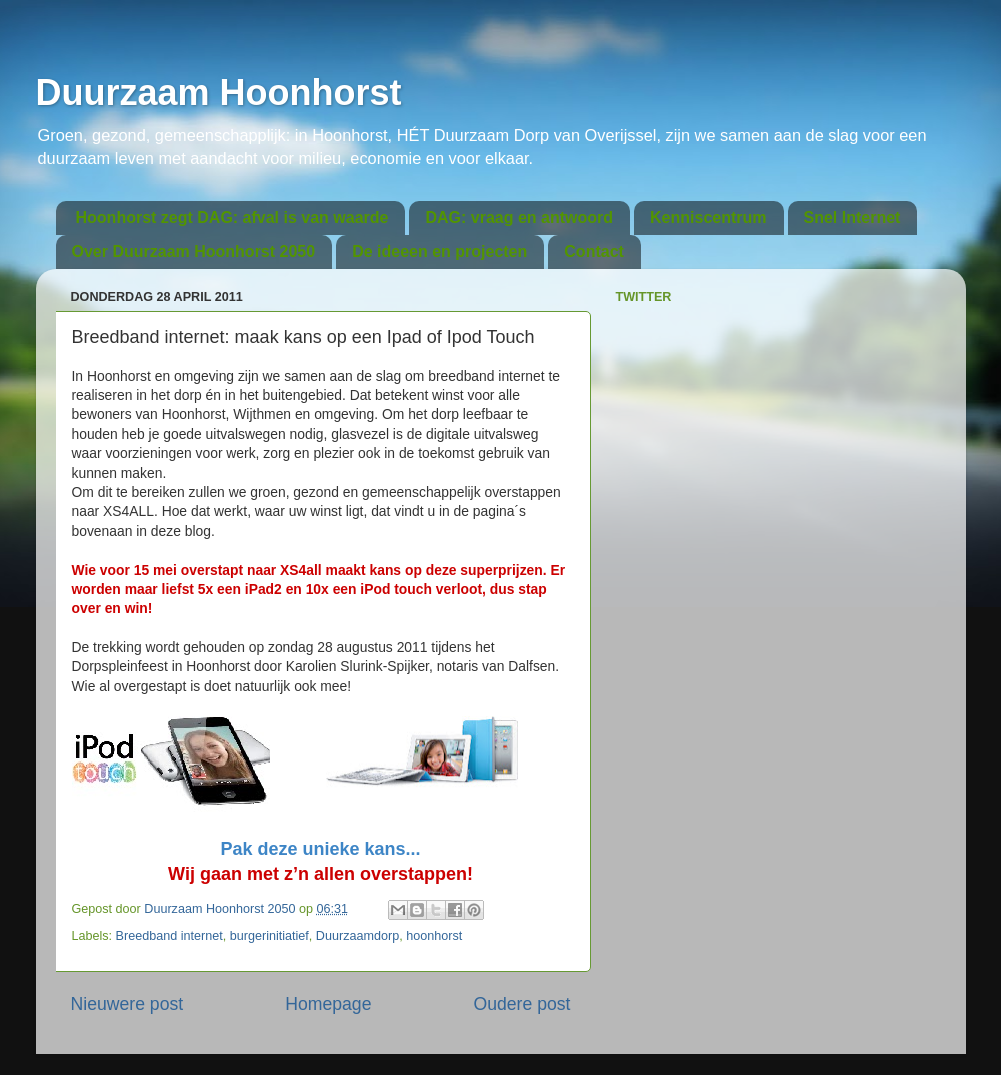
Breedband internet (169, 936)
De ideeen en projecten (439, 251)
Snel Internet (852, 217)
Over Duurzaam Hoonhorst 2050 (194, 251)
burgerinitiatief (269, 936)
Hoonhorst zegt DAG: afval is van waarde (232, 217)
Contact (594, 251)
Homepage (328, 1004)
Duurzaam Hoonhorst (219, 92)
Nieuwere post (127, 1004)
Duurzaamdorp (357, 936)
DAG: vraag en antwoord (519, 217)
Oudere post (522, 1004)
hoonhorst (434, 936)
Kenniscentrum (708, 217)
